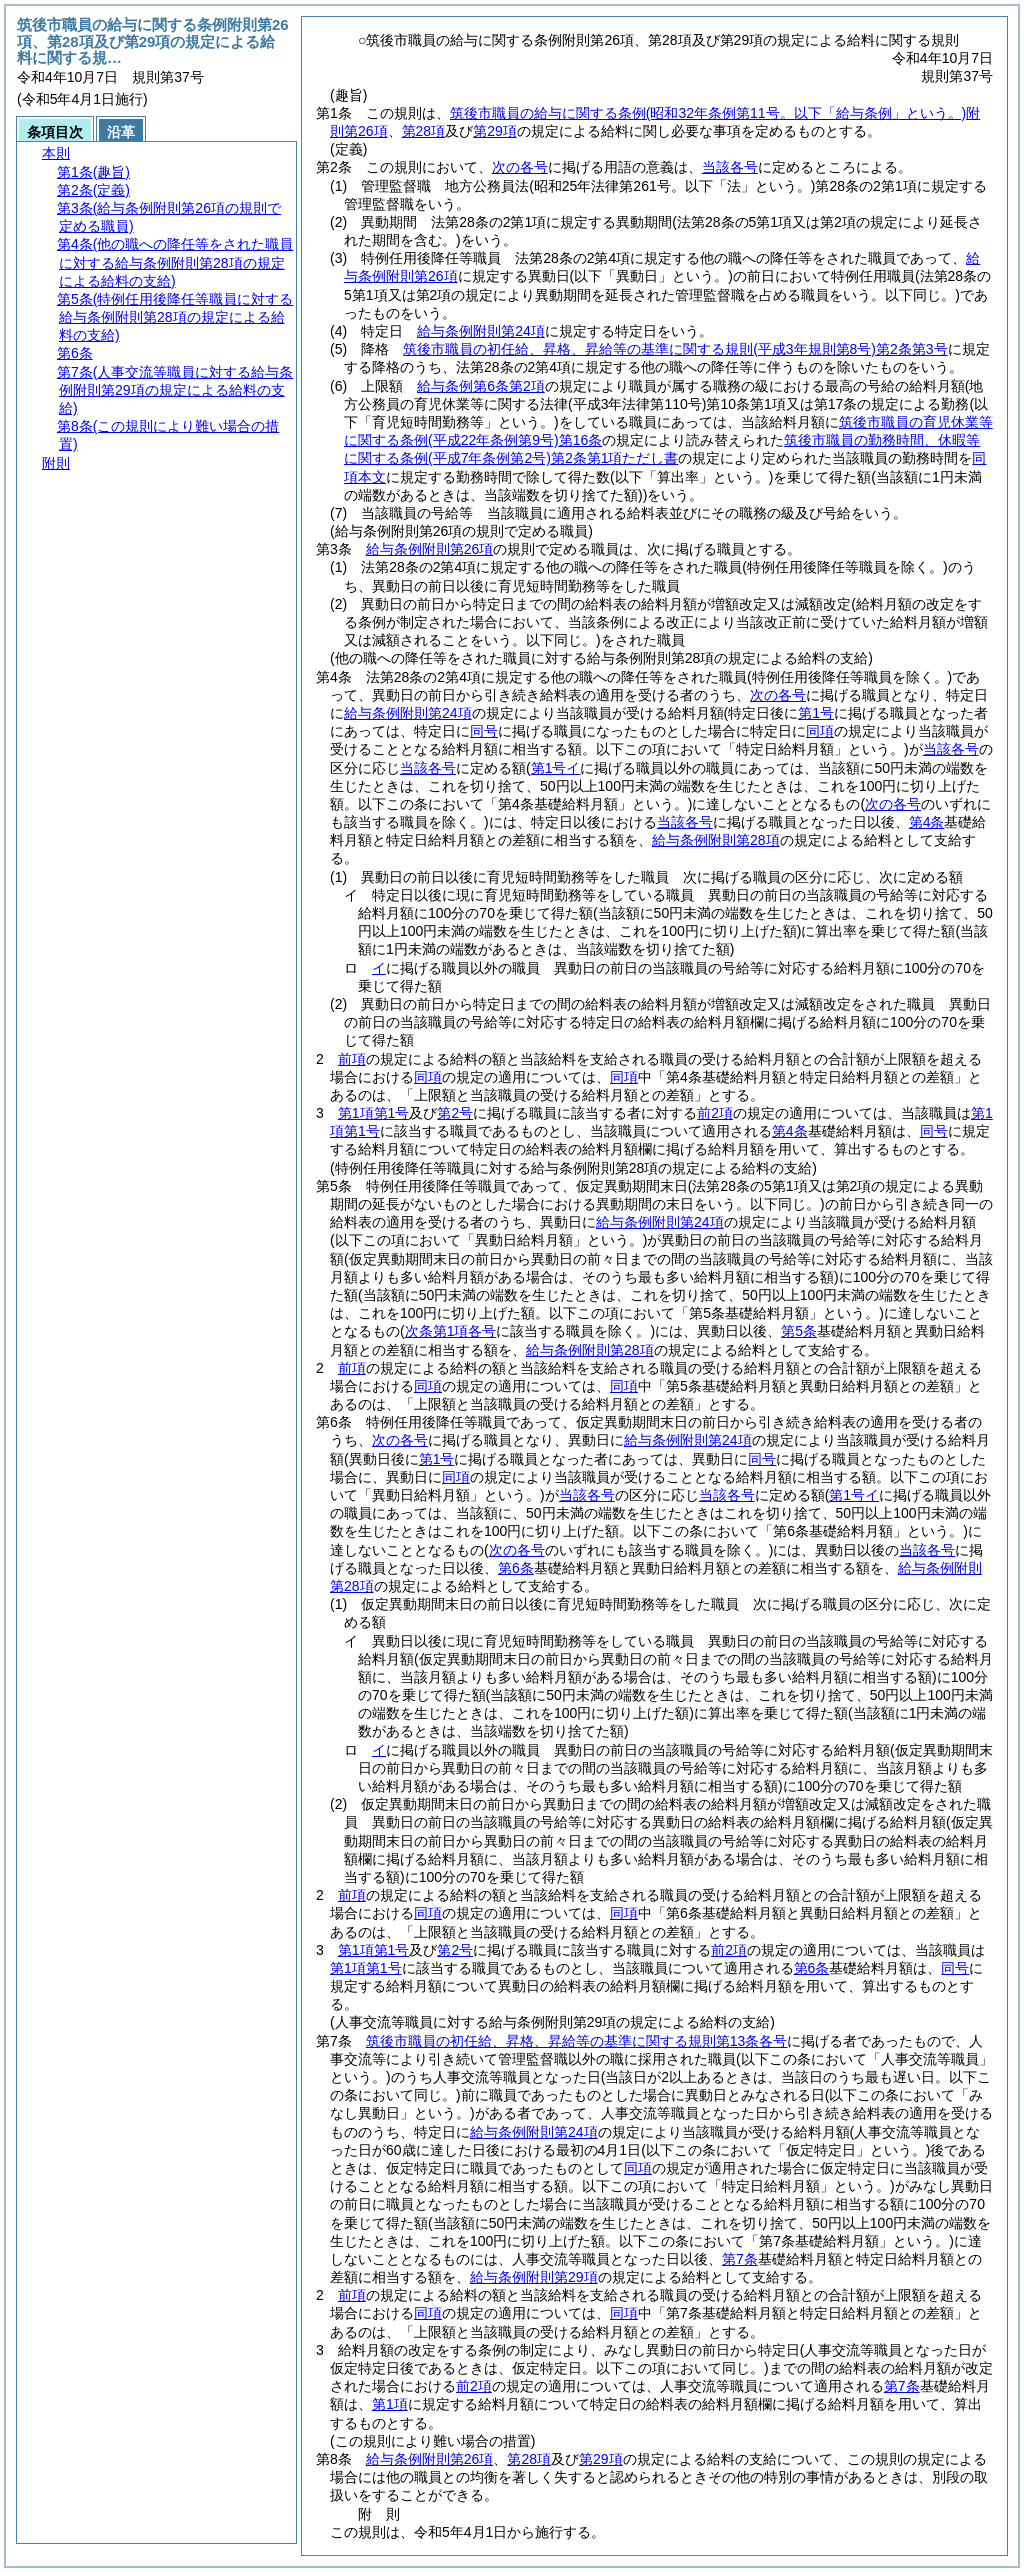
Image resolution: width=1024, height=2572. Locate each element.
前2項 (715, 1113)
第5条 (799, 1331)
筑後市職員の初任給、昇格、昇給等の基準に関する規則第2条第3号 (675, 349)
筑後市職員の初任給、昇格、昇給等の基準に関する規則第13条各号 (577, 2041)
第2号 (455, 1113)
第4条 (927, 822)
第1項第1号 (374, 1113)
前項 (352, 1059)
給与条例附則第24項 (481, 331)
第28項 (424, 131)
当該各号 (730, 167)
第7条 (740, 2259)
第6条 (516, 1568)
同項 (428, 1077)
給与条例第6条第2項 (481, 386)
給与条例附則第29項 (534, 2277)
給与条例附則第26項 (430, 549)
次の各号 (520, 167)
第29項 (495, 131)
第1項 (390, 2404)
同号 (934, 1131)
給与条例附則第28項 (716, 840)
